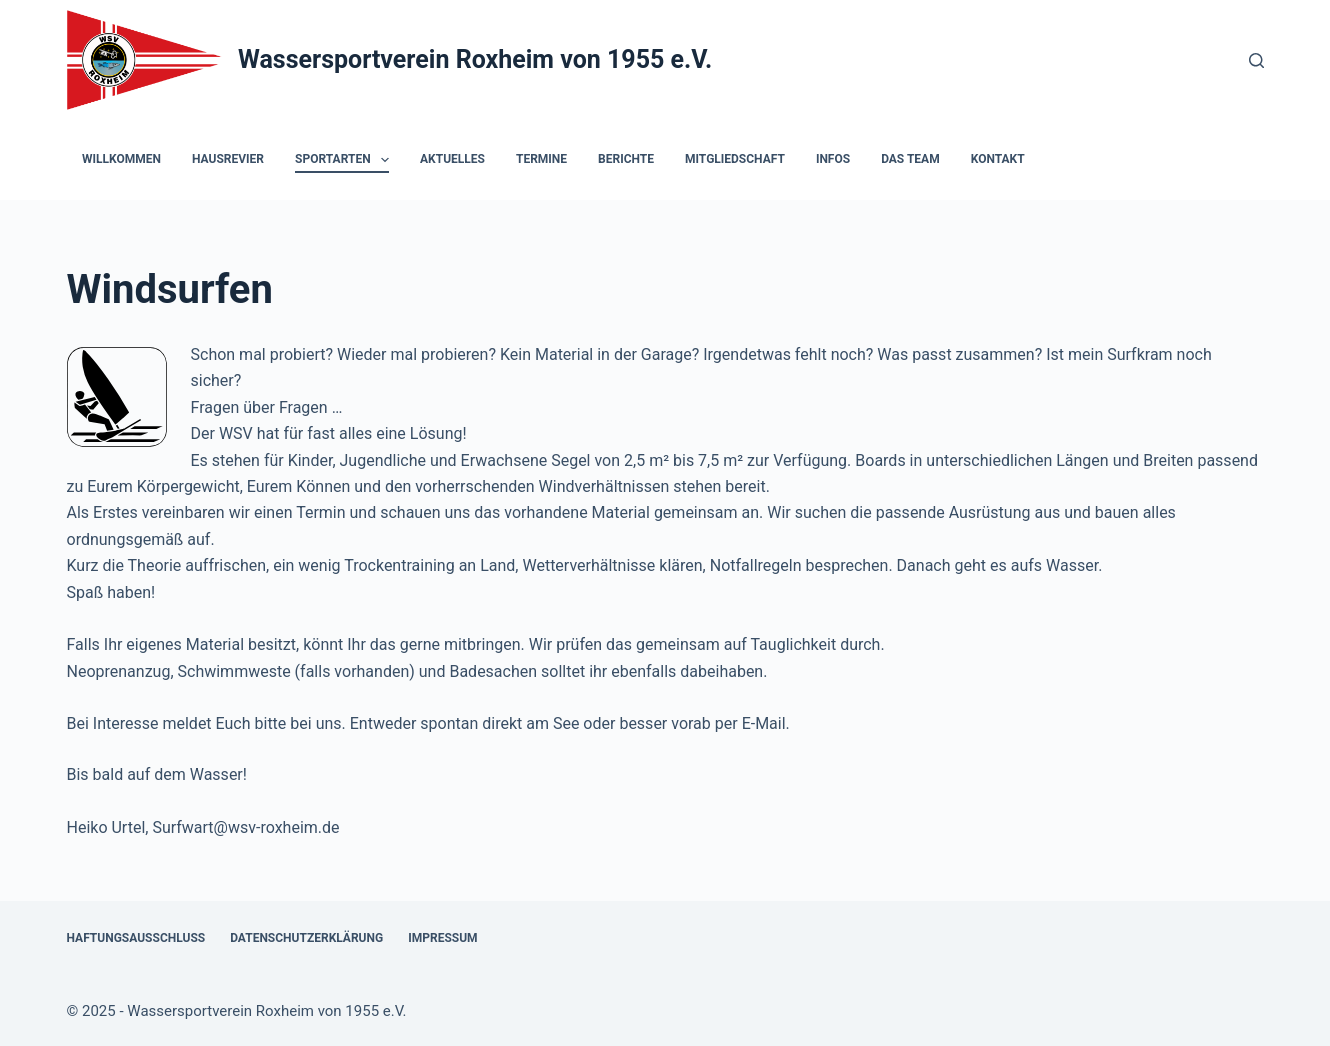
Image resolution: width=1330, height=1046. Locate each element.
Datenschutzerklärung (306, 938)
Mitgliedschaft (735, 159)
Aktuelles (452, 159)
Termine (541, 159)
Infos (833, 159)
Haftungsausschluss (136, 938)
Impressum (442, 938)
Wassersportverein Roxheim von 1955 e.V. (475, 59)
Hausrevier (228, 159)
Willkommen (121, 159)
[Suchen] (1256, 60)
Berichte (626, 159)
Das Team (910, 159)
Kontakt (998, 159)
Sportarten (346, 160)
